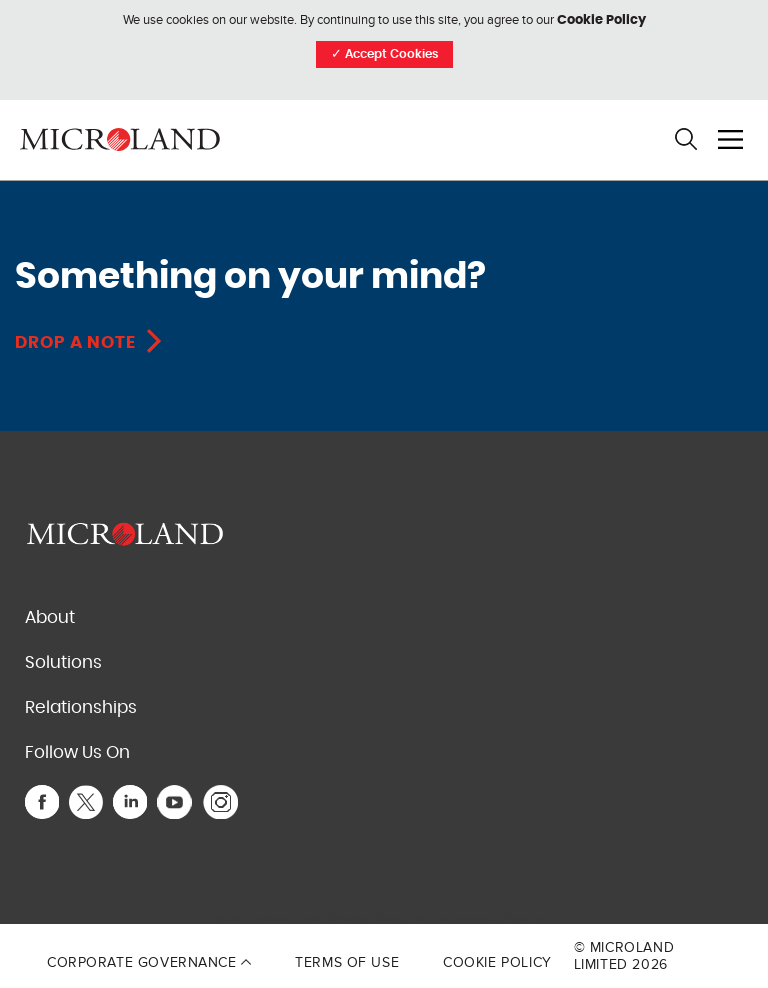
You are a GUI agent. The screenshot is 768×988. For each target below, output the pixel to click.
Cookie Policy (601, 20)
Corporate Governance (149, 962)
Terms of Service (502, 918)
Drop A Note (75, 342)
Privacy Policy (430, 918)
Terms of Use (347, 962)
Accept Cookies (384, 54)
